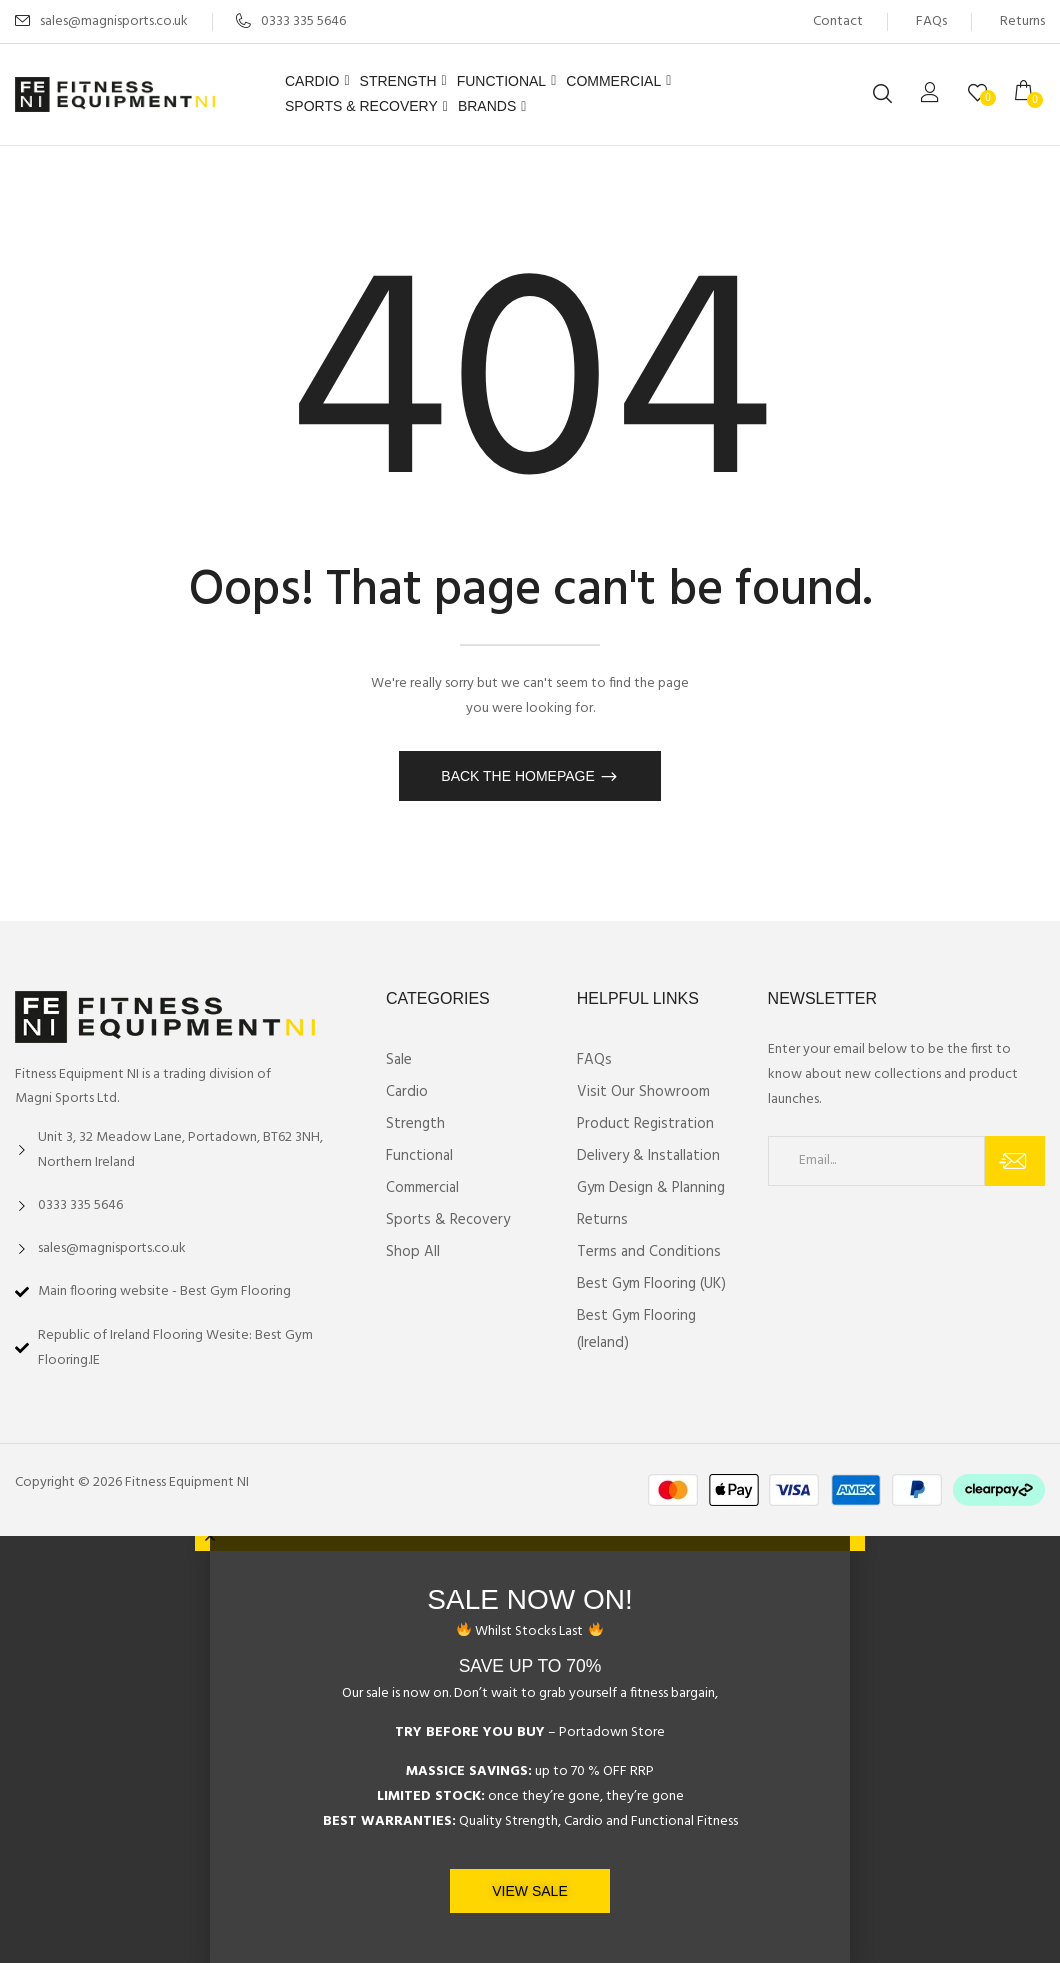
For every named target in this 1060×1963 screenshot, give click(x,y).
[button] (1030, 94)
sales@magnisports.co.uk (114, 21)
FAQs (931, 21)
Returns (1022, 21)
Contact (838, 21)
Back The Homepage (519, 776)
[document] (530, 1749)
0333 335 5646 (291, 21)
